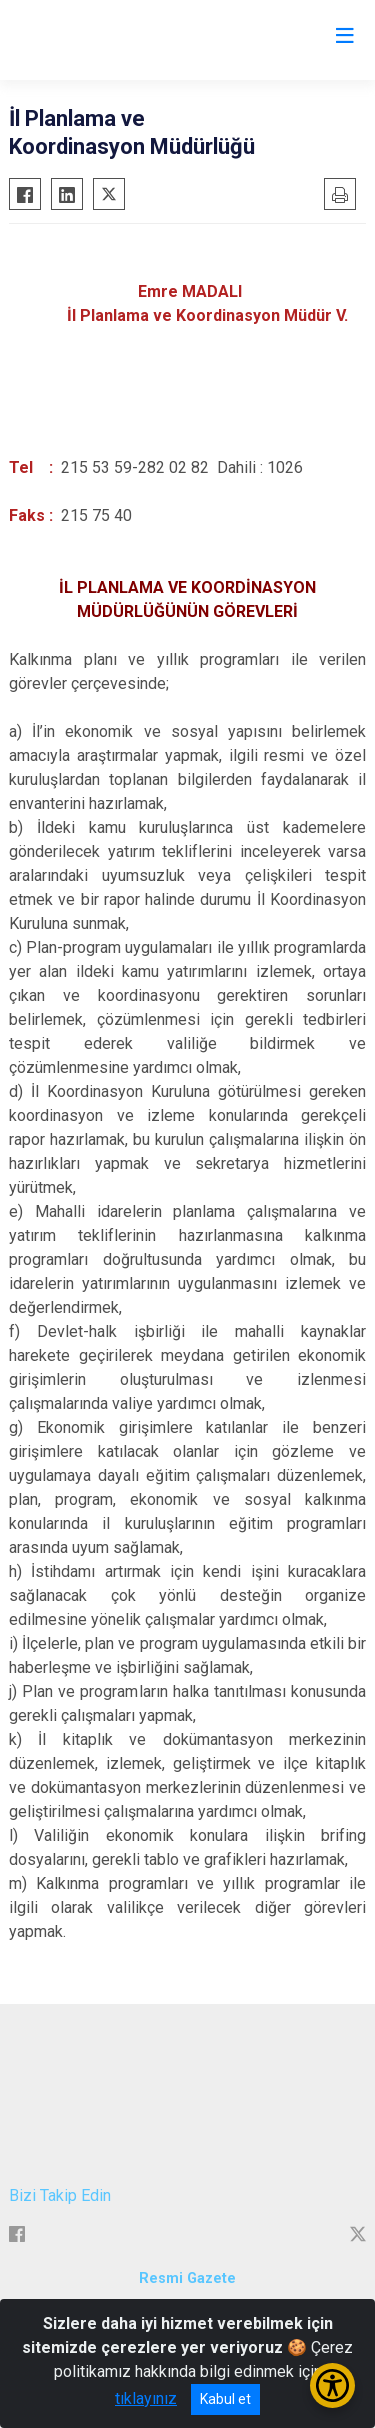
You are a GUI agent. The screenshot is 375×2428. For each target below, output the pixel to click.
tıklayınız (146, 2398)
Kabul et (225, 2399)
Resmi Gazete (187, 2278)
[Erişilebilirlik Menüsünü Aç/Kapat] (332, 2385)
